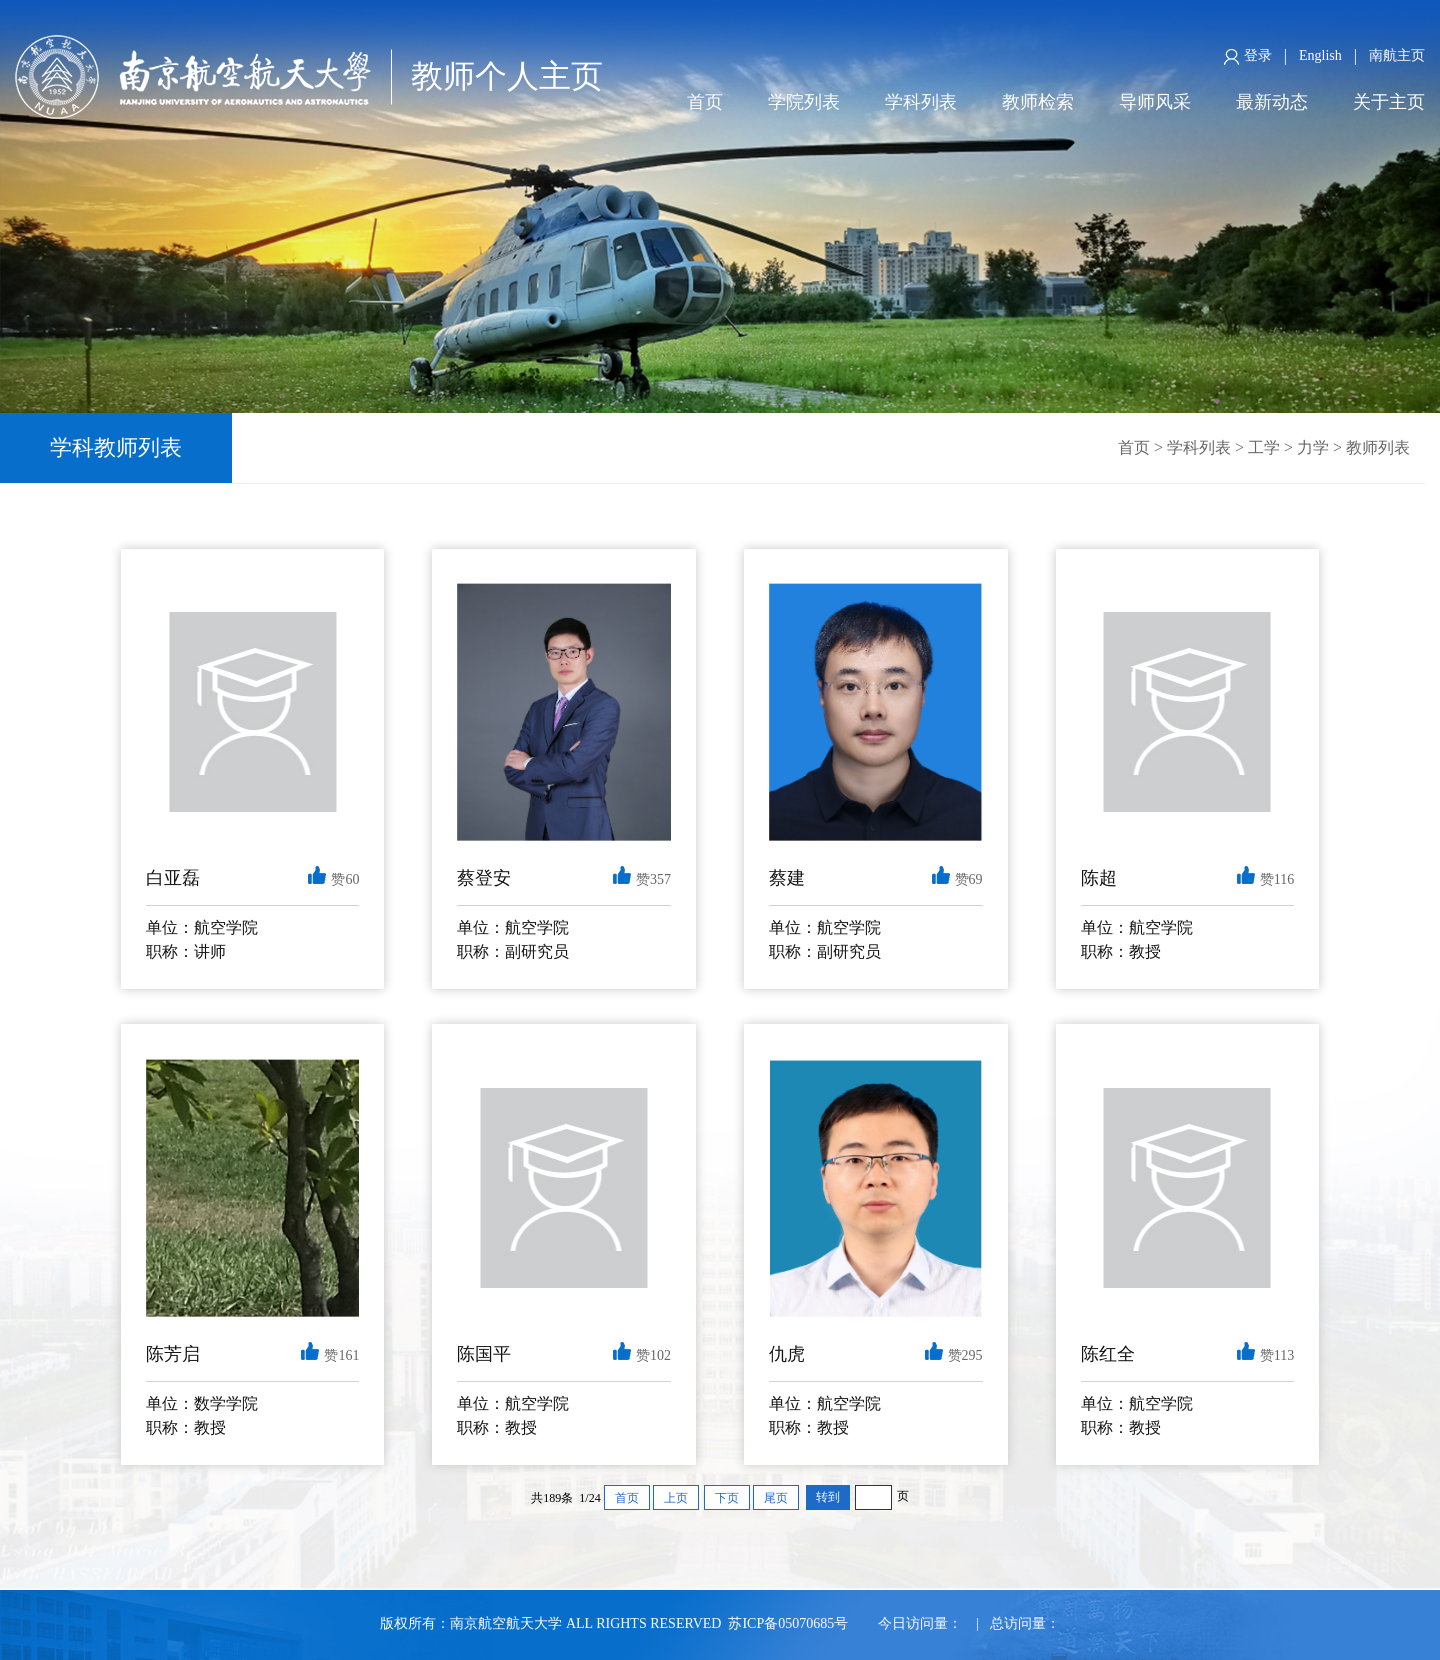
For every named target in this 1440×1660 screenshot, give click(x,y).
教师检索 (1038, 102)
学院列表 (804, 102)
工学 (1264, 447)
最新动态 (1272, 102)
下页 (727, 1498)
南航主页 (1397, 55)
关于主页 (1389, 102)
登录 (1248, 56)
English (1320, 55)
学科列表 (921, 102)
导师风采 (1155, 102)
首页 (705, 102)
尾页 (776, 1498)
